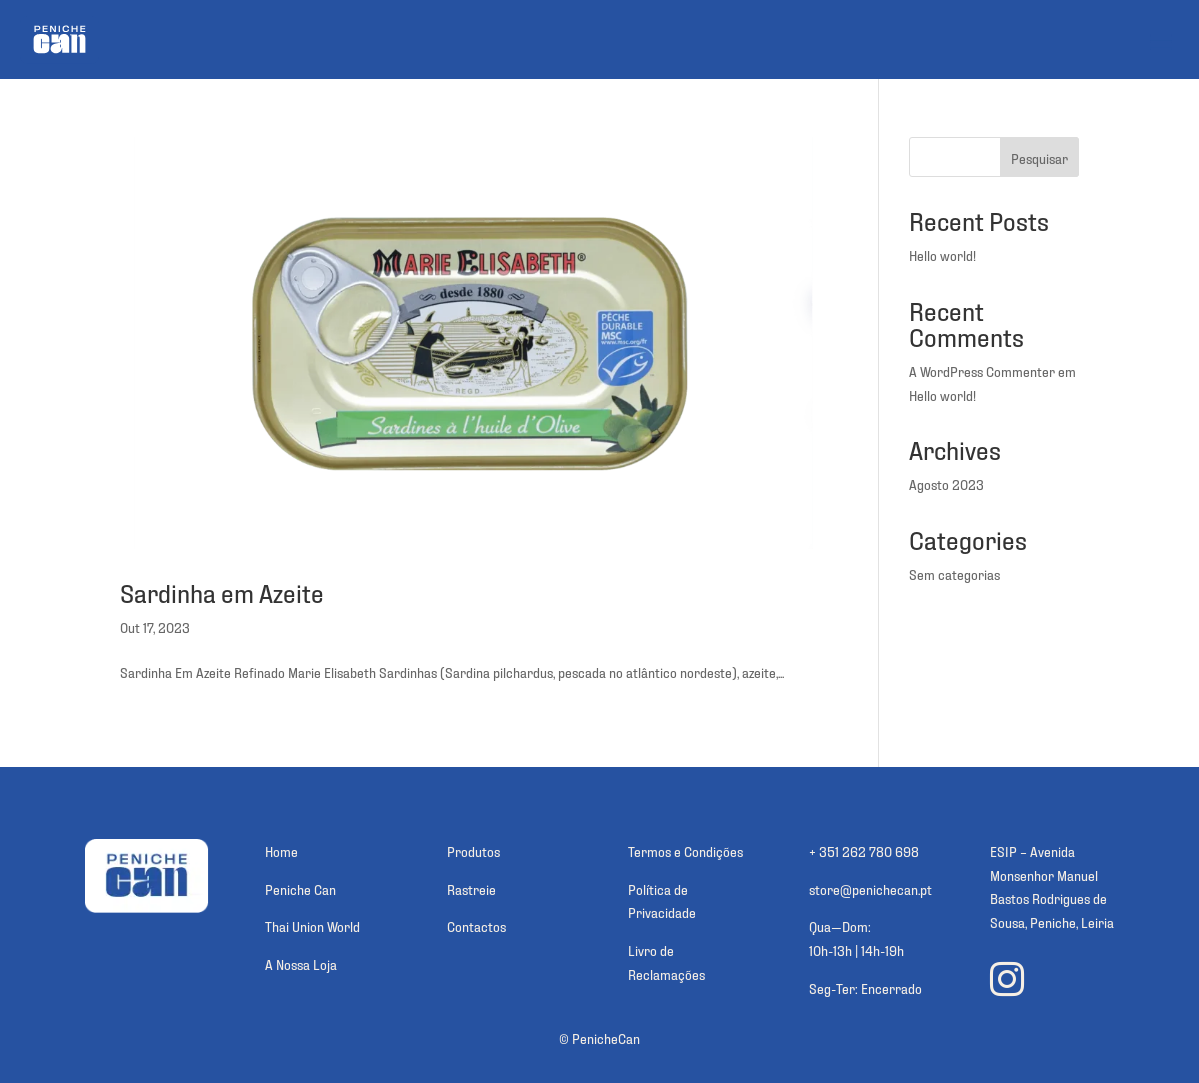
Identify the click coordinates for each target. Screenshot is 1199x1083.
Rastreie (471, 897)
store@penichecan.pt (870, 897)
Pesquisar (1039, 166)
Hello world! (942, 263)
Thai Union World (312, 934)
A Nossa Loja (301, 972)
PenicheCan (606, 1046)
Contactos (476, 934)
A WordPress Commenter (982, 379)
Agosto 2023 (946, 492)
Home (281, 859)
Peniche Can (300, 897)
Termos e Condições (685, 859)
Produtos (473, 859)
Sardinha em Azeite (222, 600)
